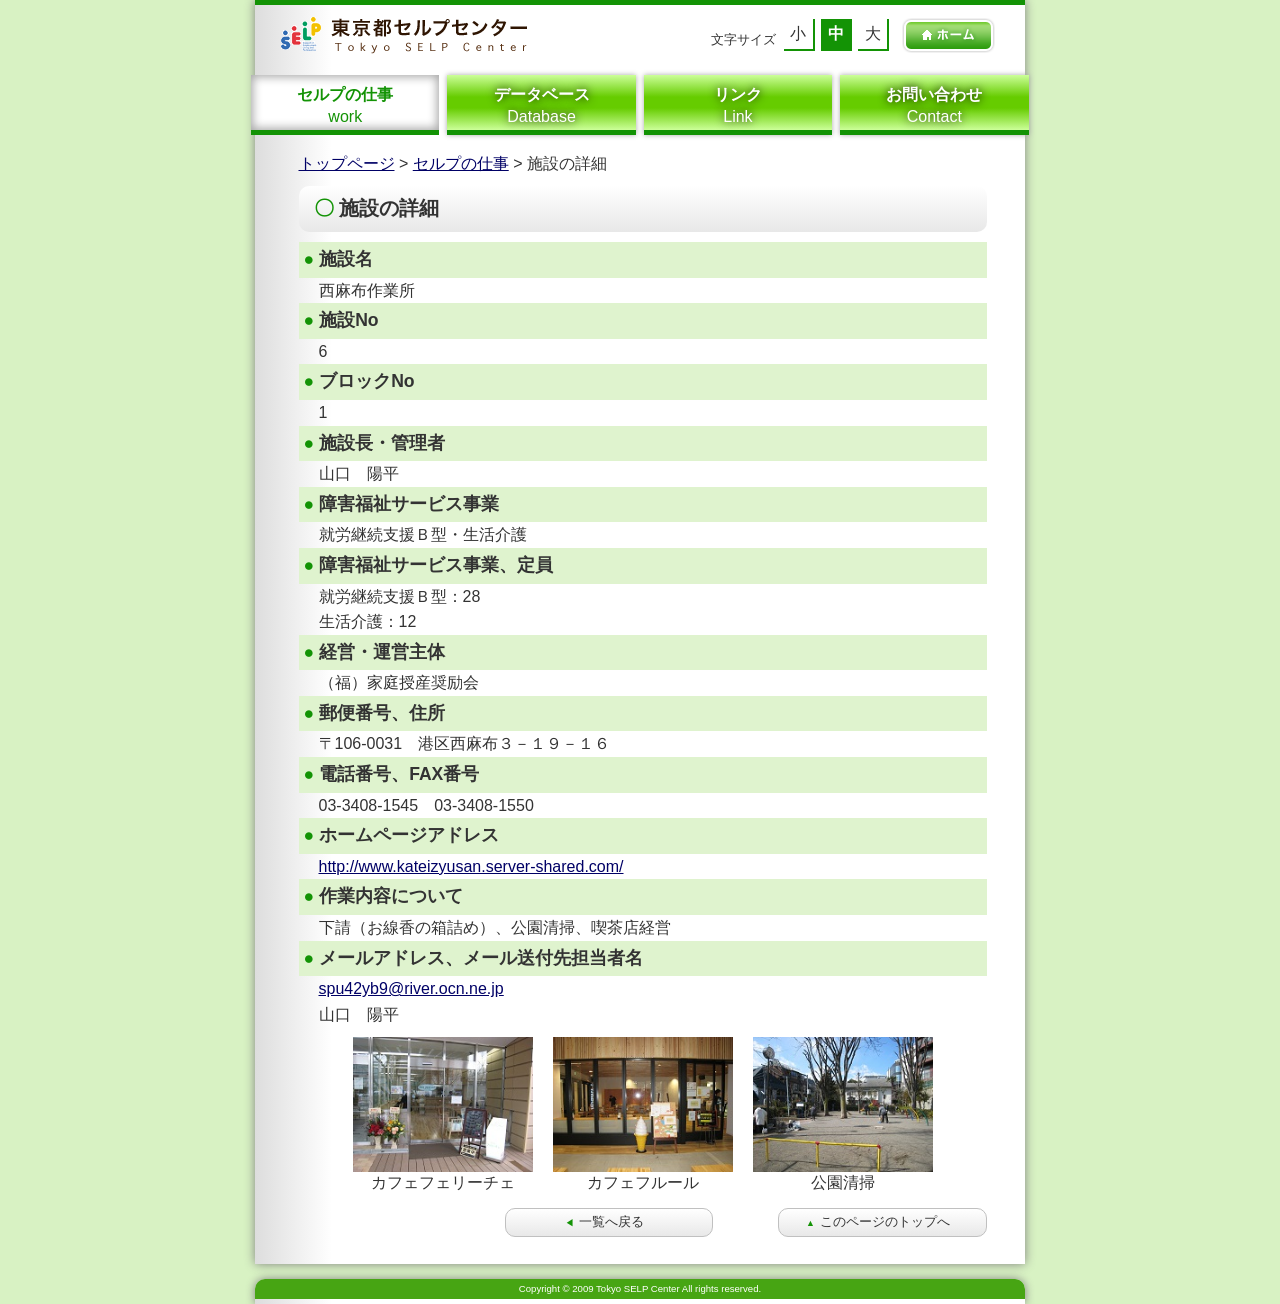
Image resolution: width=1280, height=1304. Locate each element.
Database (541, 105)
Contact (934, 105)
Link (738, 105)
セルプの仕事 (461, 163)
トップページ (347, 163)
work (345, 105)
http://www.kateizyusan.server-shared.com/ (471, 866)
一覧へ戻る (604, 1221)
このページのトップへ (878, 1221)
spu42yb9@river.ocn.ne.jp (411, 988)
